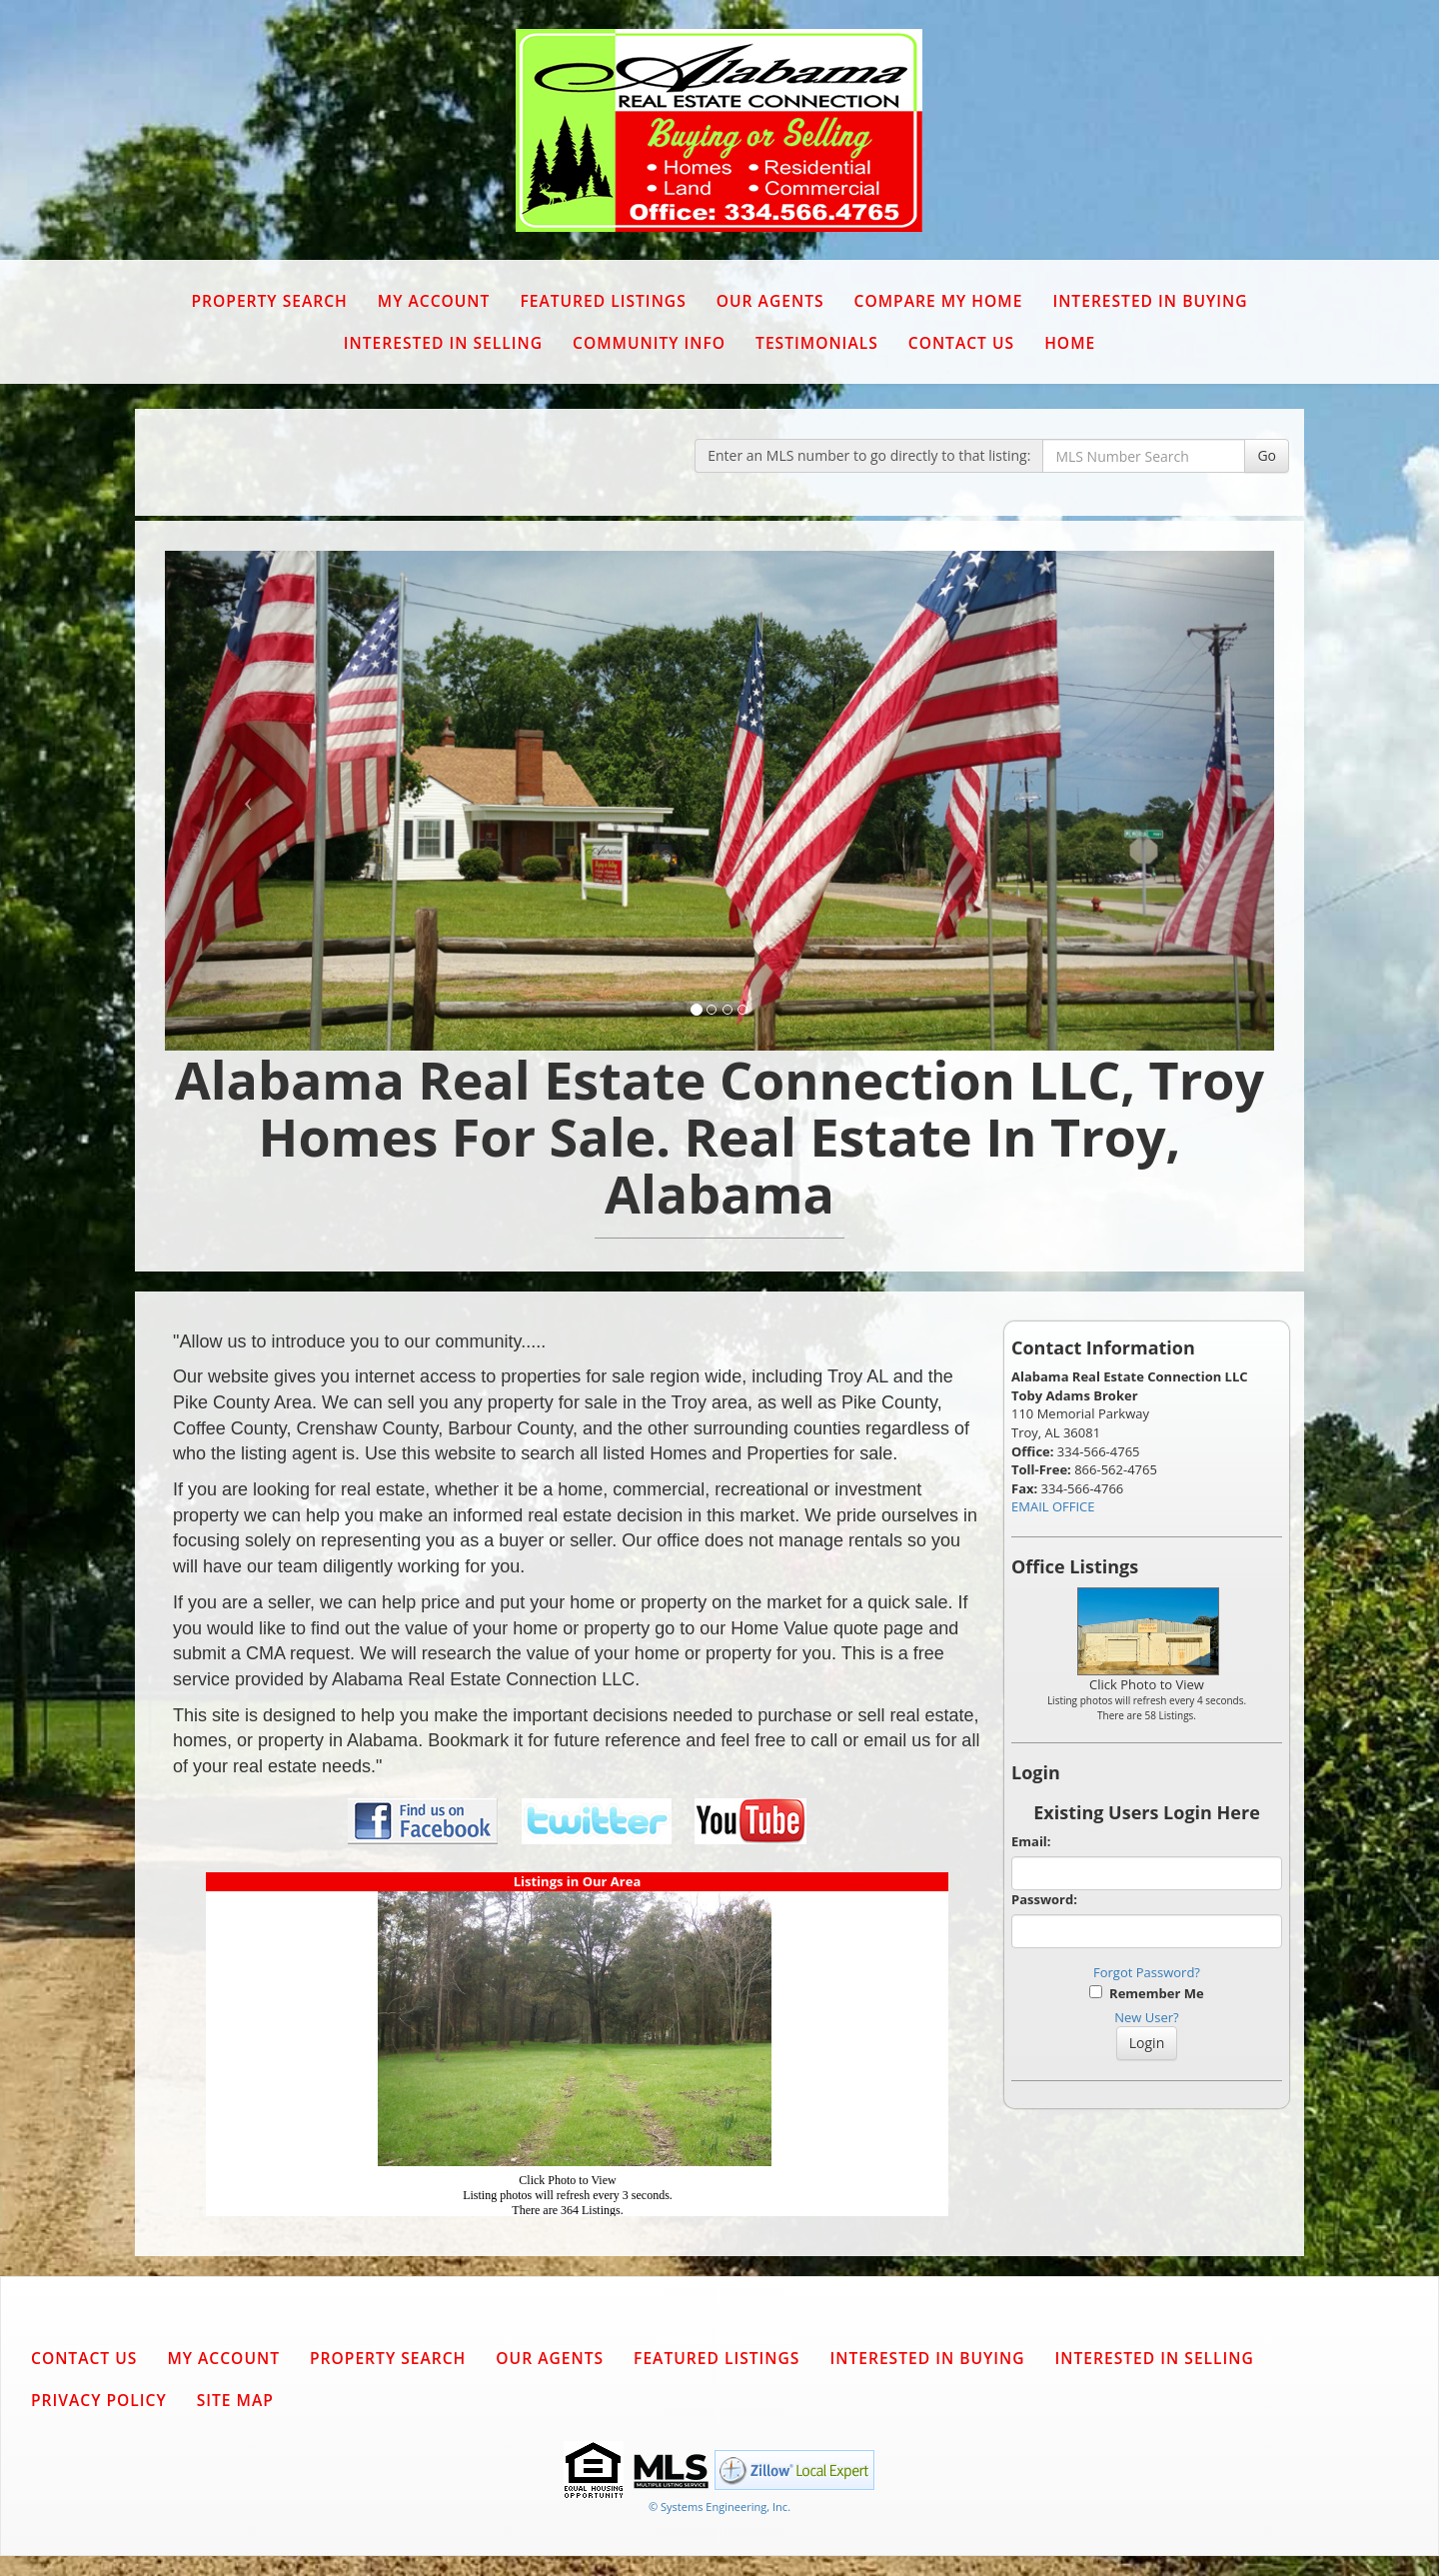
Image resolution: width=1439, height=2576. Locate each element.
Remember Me (1146, 1993)
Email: (1031, 1841)
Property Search (269, 301)
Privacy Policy (99, 2400)
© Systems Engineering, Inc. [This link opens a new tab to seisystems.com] (719, 2506)
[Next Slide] (1191, 801)
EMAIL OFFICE (1053, 1506)
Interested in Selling (443, 343)
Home (1069, 343)
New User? (1146, 2017)
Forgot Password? (1146, 1972)
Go (1266, 455)
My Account (434, 301)
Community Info (649, 343)
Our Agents (770, 301)
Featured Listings (603, 301)
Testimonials (816, 343)
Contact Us (961, 343)
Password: (1044, 1899)
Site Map (235, 2400)
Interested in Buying (1149, 301)
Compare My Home (938, 301)
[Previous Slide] (248, 801)
